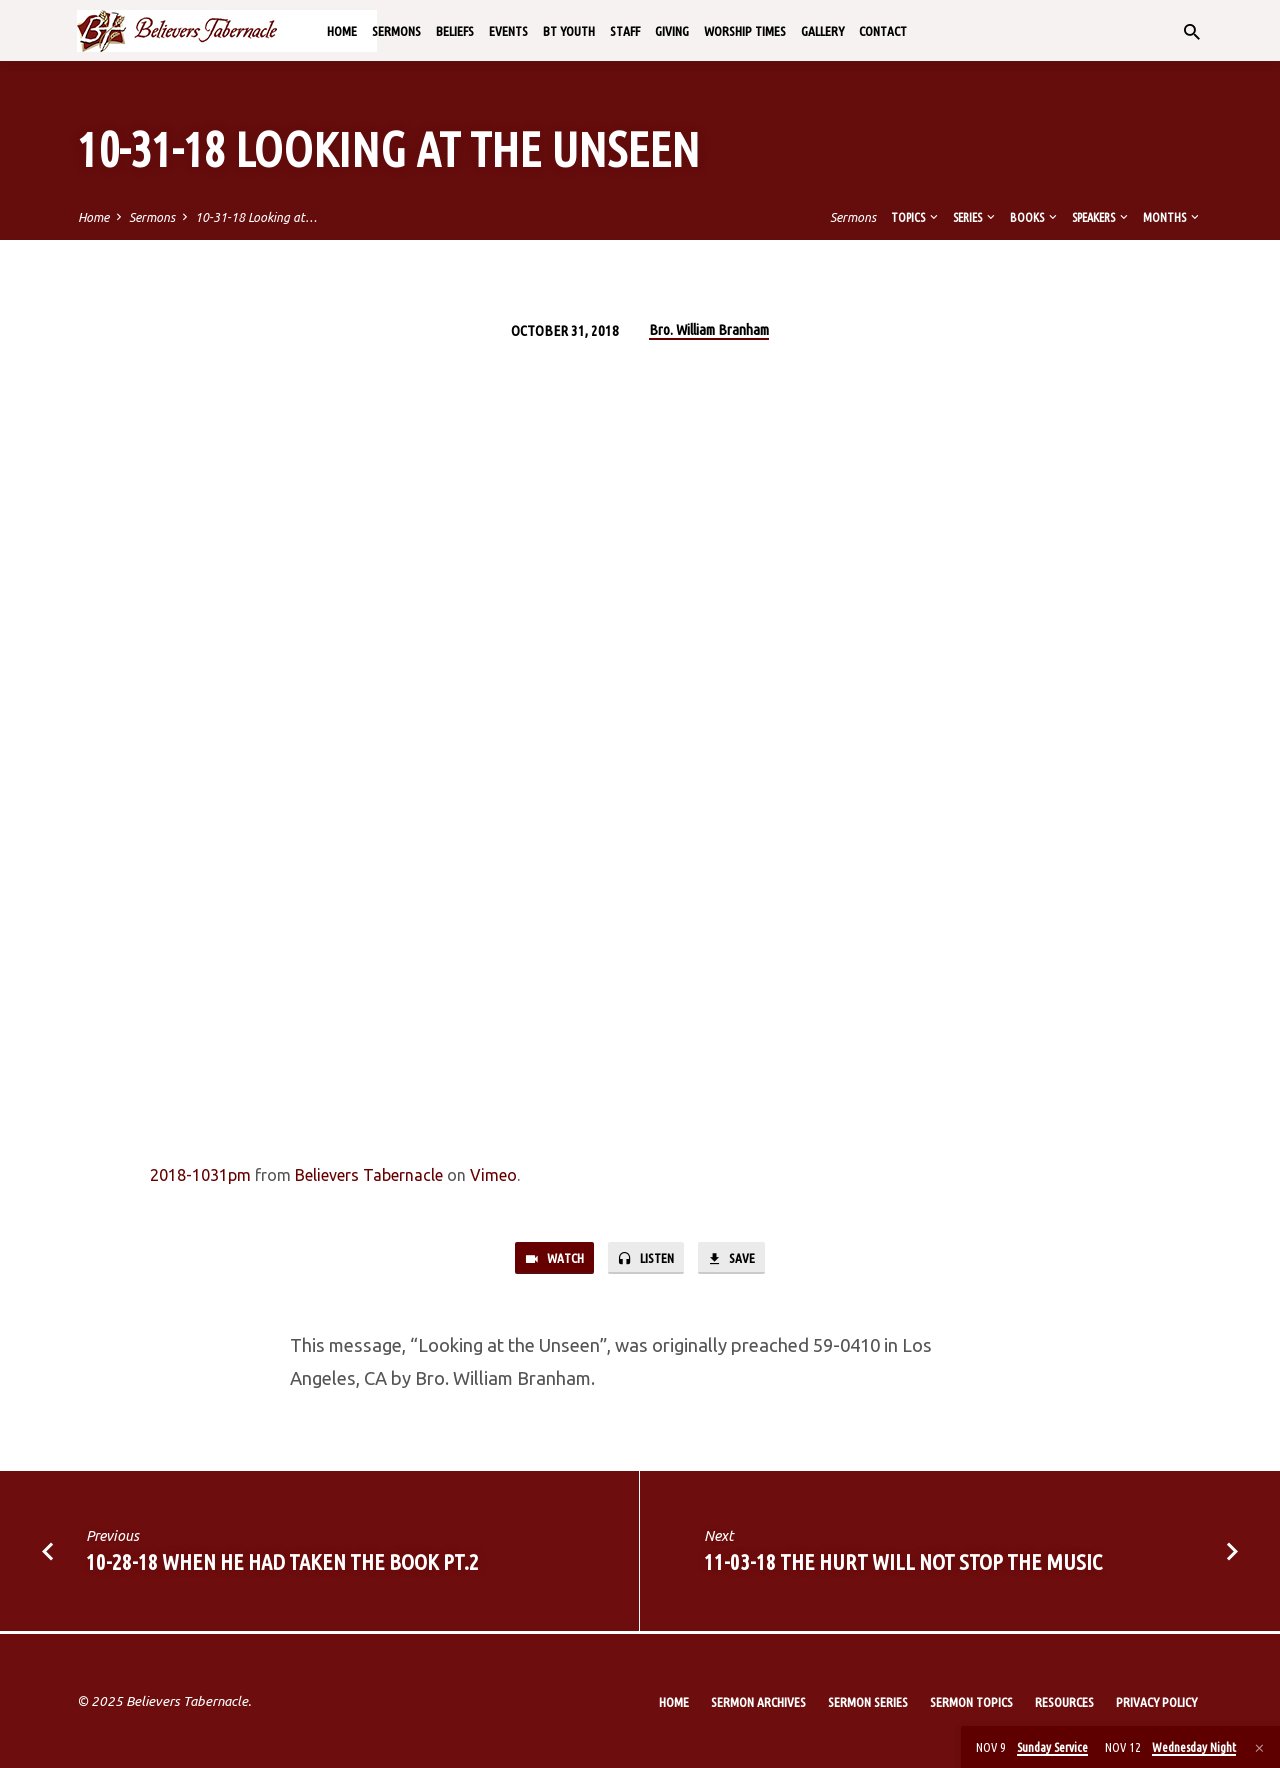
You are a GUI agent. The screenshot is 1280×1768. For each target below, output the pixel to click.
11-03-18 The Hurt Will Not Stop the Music (903, 1563)
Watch (548, 1259)
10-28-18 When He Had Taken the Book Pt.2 (282, 1563)
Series (975, 217)
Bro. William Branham (709, 329)
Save (738, 1259)
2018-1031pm (200, 1175)
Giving (672, 31)
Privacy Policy (1156, 1702)
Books (1035, 217)
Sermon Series (868, 1702)
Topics (916, 217)
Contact (883, 31)
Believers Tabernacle (369, 1175)
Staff (625, 31)
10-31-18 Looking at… (256, 217)
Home (342, 31)
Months (1172, 217)
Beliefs (455, 31)
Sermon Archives (758, 1702)
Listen (647, 1259)
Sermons (396, 31)
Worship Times (745, 31)
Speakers (1101, 217)
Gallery (822, 31)
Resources (1064, 1702)
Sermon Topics (971, 1702)
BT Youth (569, 31)
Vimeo (493, 1175)
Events (508, 31)
